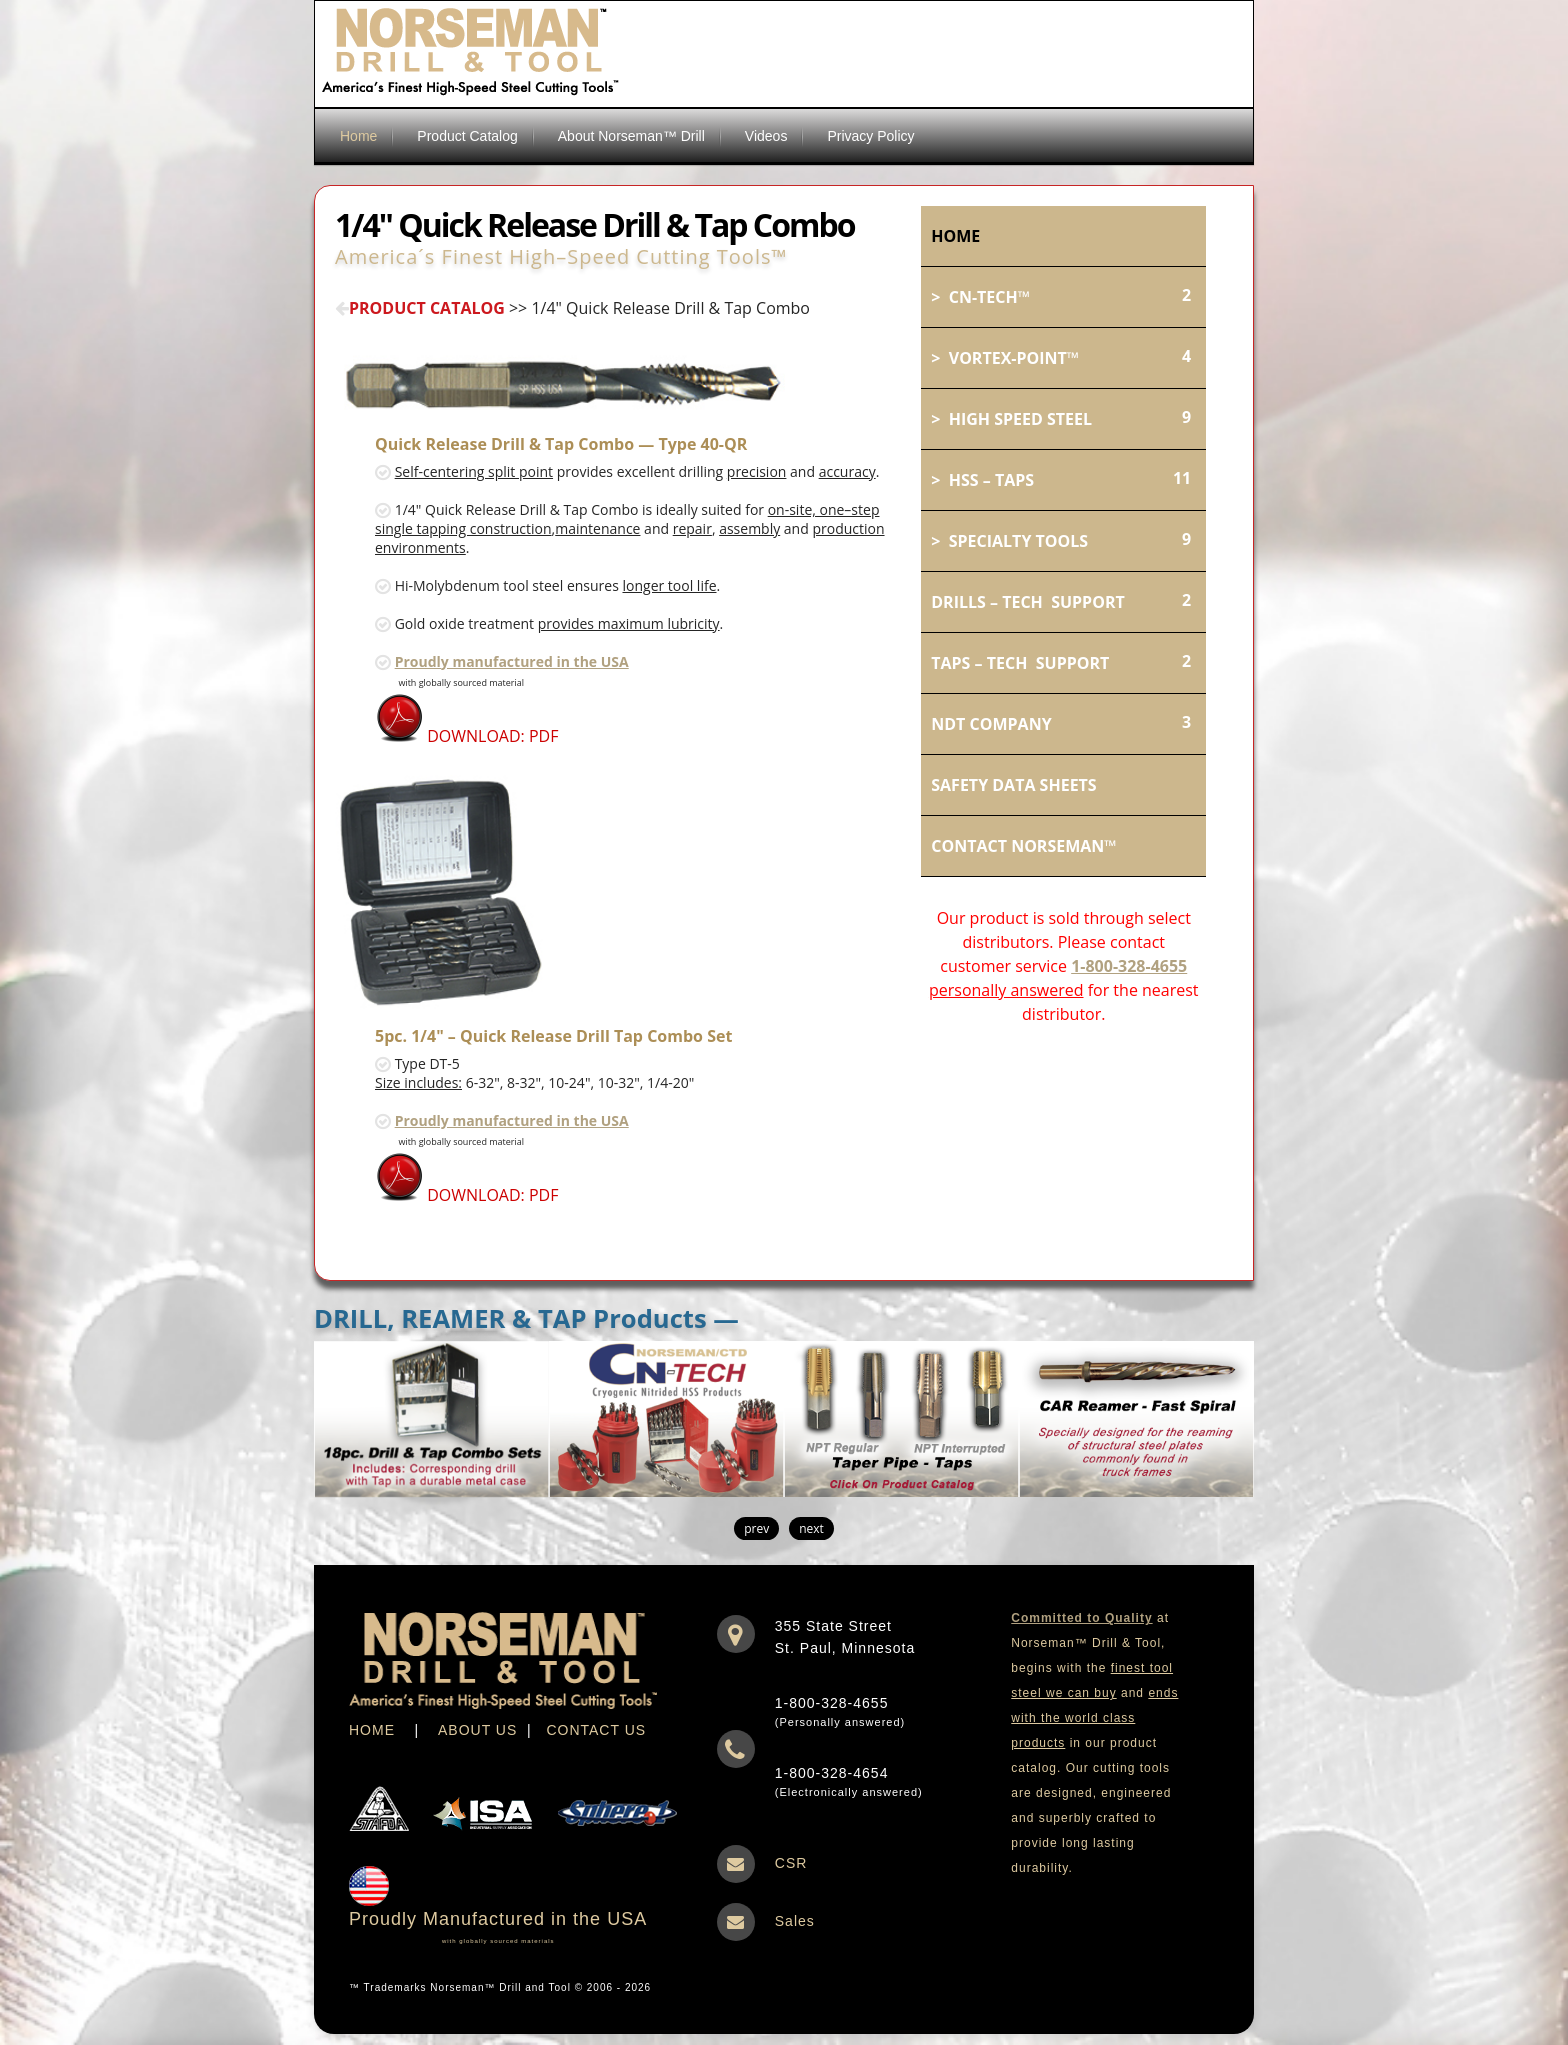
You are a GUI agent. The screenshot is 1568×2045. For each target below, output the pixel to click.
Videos (766, 136)
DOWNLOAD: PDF (466, 736)
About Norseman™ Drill (631, 136)
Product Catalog (467, 136)
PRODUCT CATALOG (420, 308)
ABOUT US (477, 1730)
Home (358, 136)
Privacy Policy (870, 136)
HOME (372, 1730)
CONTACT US (596, 1730)
